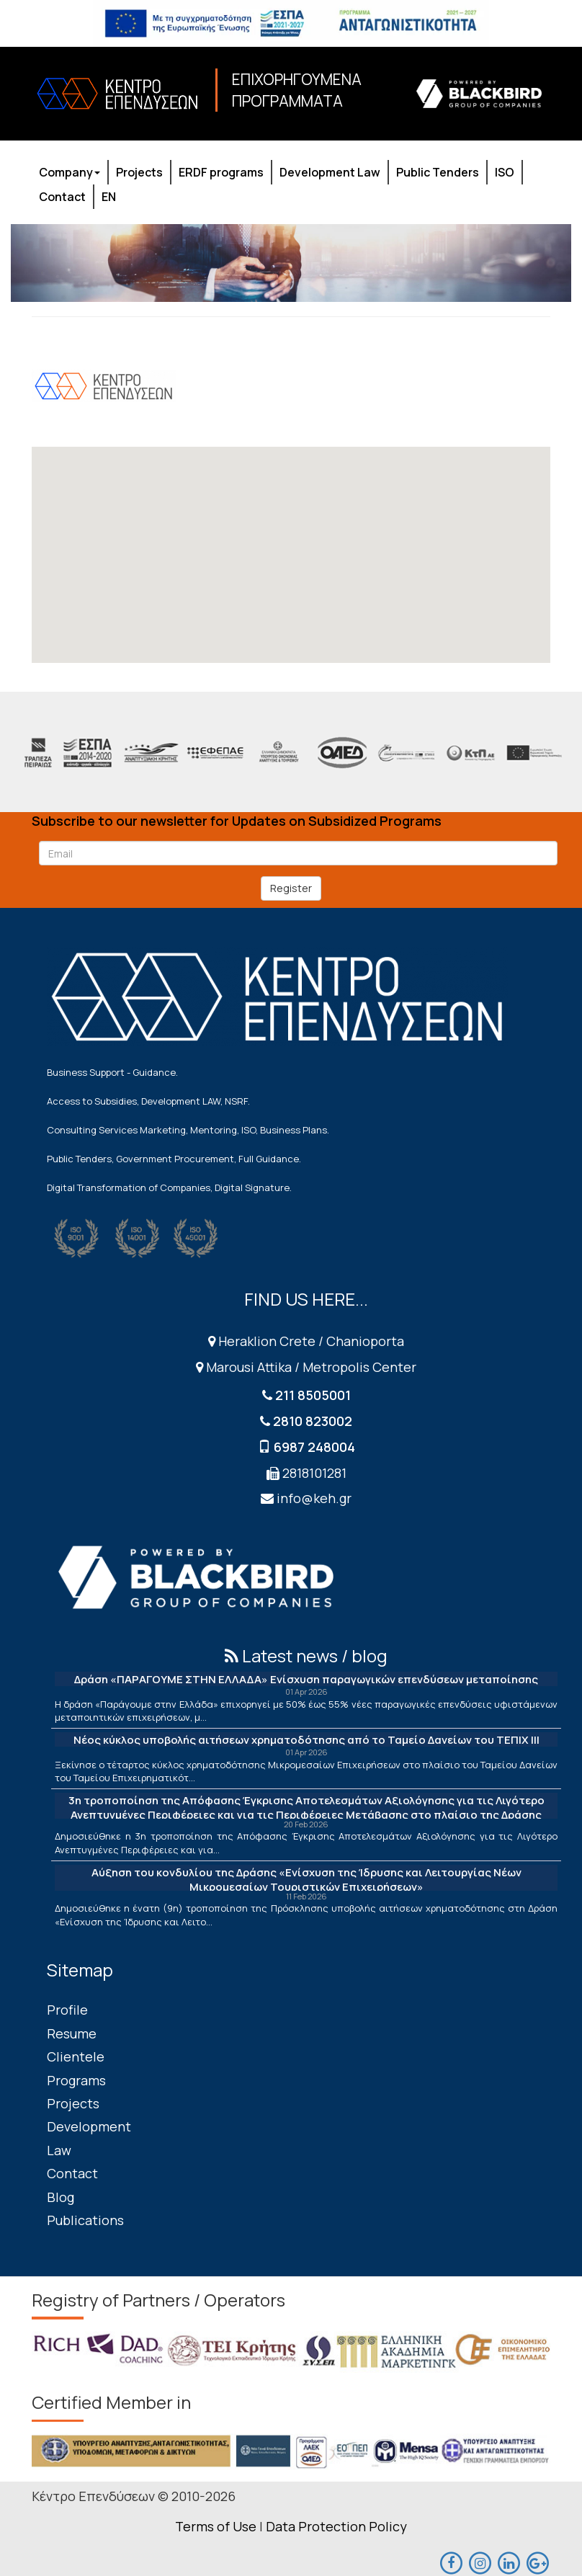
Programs (76, 2080)
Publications (85, 2220)
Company (69, 172)
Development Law (329, 172)
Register (291, 888)
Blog (60, 2197)
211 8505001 (313, 1395)
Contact (62, 197)
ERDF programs (221, 172)
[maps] (480, 2562)
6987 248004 (314, 1447)
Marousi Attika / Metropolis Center (306, 1367)
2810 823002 (312, 1421)
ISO (504, 172)
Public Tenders (437, 172)
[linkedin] (508, 2562)
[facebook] (451, 2562)
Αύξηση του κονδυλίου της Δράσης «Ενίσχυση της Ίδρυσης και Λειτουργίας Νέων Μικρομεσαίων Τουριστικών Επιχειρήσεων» (306, 1879)
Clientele (75, 2056)
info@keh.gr (314, 1498)
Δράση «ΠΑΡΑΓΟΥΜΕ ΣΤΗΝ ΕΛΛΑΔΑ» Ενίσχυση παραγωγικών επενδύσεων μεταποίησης (306, 1679)
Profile (67, 2009)
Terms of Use (215, 2526)
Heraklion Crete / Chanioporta (306, 1341)
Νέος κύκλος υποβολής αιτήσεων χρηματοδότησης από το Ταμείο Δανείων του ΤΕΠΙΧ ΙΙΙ (306, 1739)
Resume (72, 2033)
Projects (139, 172)
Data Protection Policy (336, 2526)
